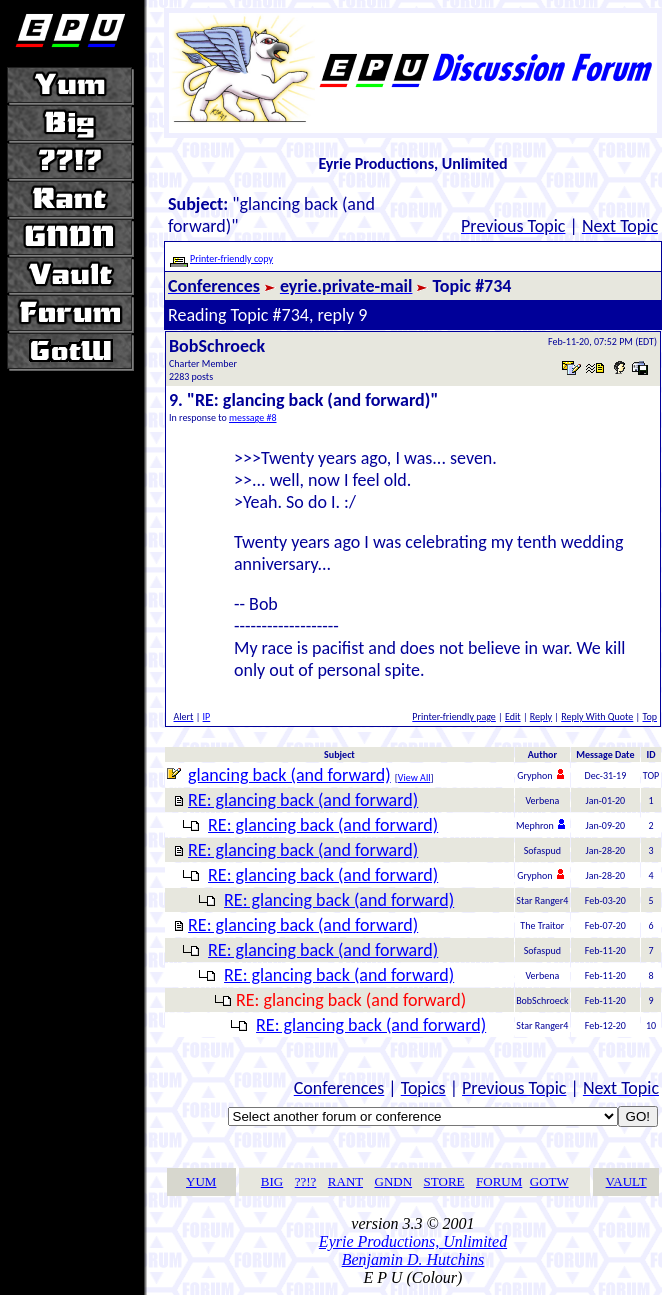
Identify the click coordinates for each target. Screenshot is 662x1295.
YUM (201, 1181)
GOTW (549, 1181)
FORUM (499, 1181)
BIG (272, 1181)
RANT (345, 1181)
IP (207, 716)
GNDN (394, 1181)
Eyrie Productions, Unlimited (413, 1241)
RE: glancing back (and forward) (303, 800)
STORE (444, 1181)
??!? (306, 1181)
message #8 (253, 417)
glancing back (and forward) (289, 775)
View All (414, 777)
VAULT (626, 1181)
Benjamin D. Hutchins (413, 1259)
